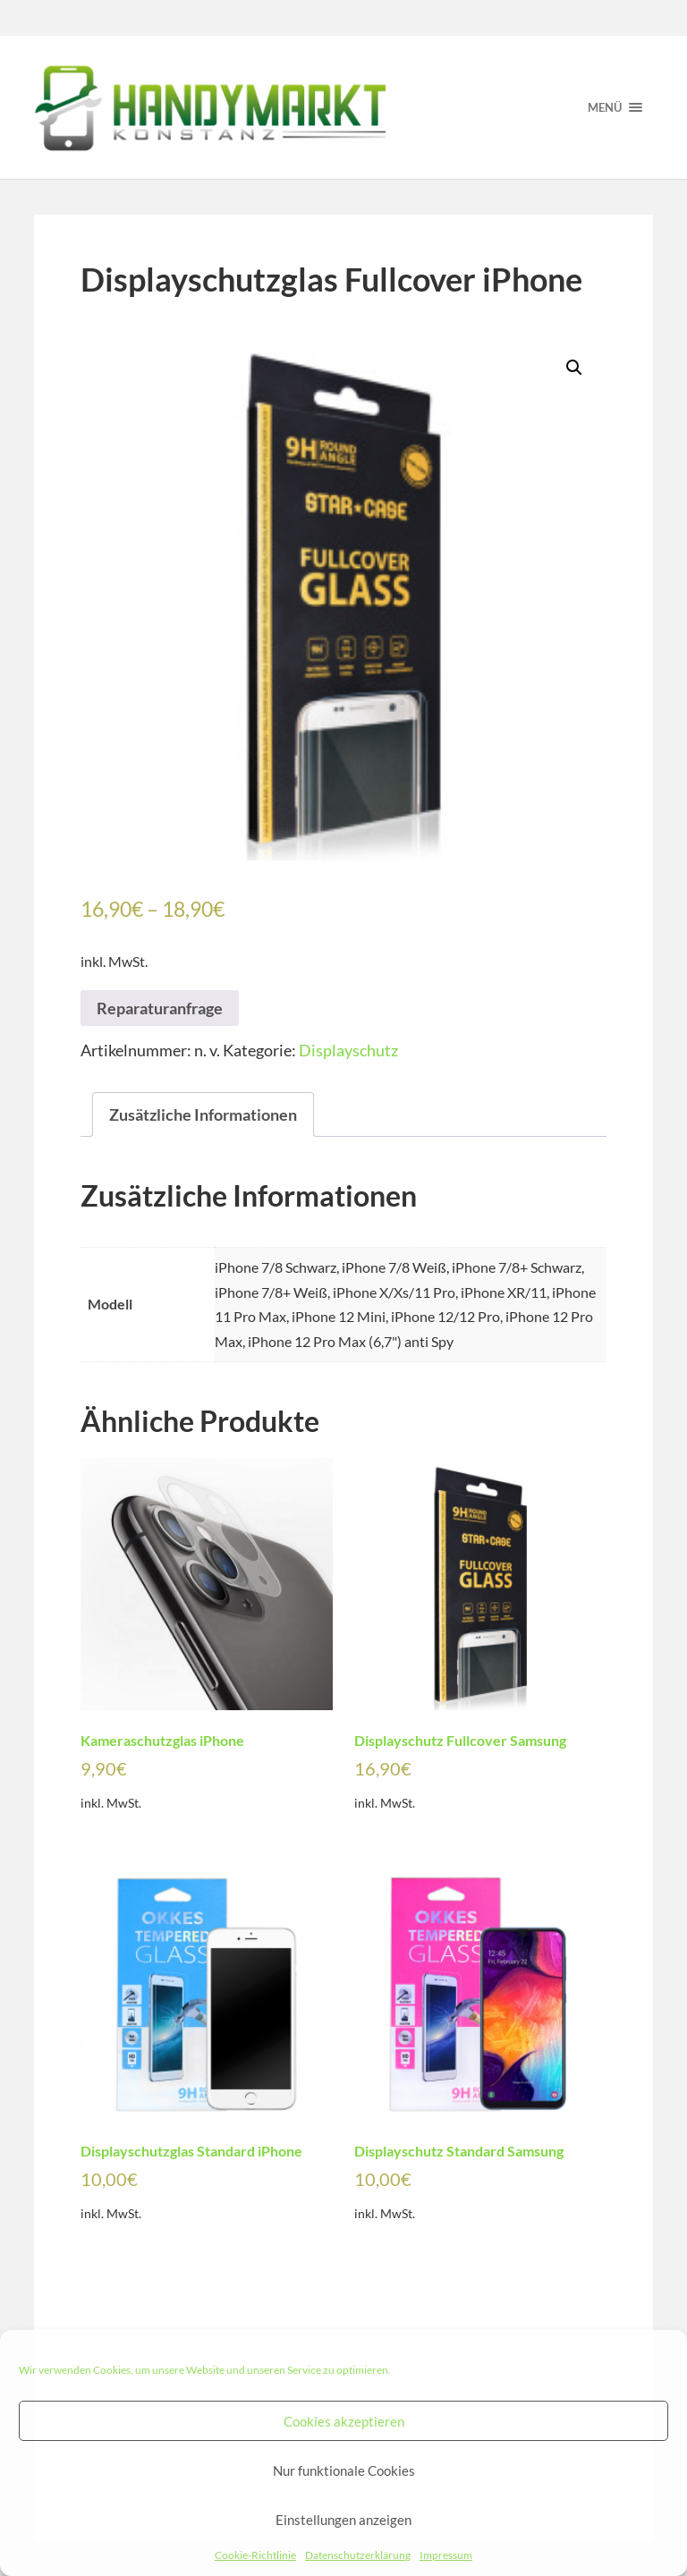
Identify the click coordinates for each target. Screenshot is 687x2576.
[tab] (203, 1115)
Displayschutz (348, 1050)
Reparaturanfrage (160, 1008)
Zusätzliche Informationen (203, 1114)
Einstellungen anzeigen (343, 2520)
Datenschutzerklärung (358, 2555)
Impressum (446, 2555)
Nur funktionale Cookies (344, 2470)
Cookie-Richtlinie (255, 2555)
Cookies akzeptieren (344, 2421)
